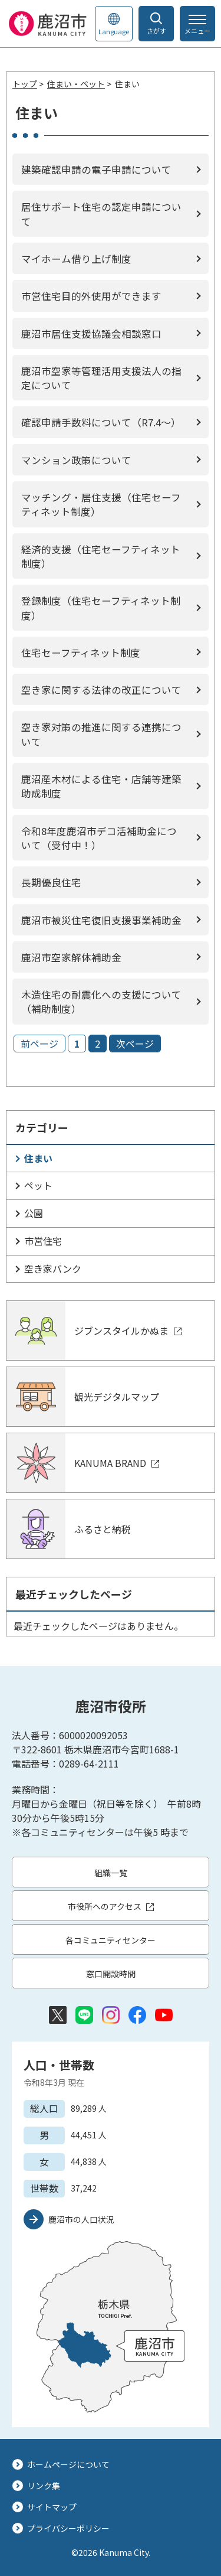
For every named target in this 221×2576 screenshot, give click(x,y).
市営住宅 (43, 1241)
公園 (33, 1213)
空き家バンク (52, 1268)
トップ (24, 84)
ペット (38, 1185)
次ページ (135, 1043)
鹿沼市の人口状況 (81, 2219)
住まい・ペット (76, 84)
